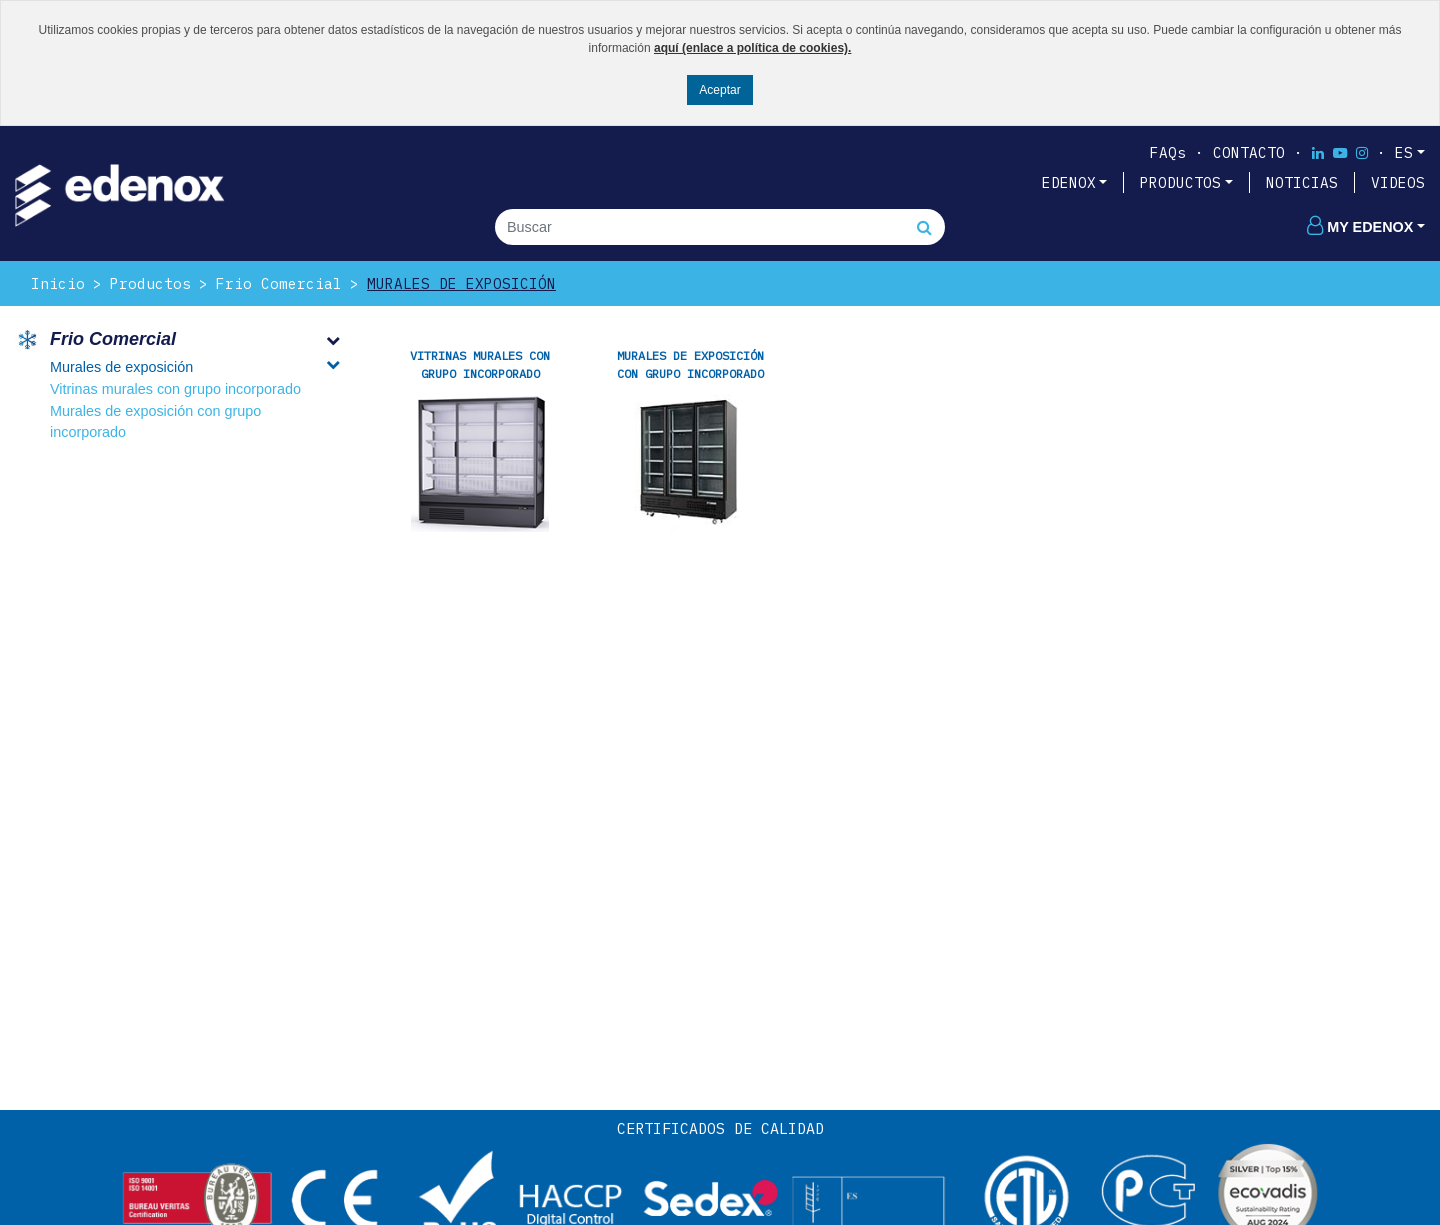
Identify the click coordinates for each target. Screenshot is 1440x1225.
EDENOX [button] (1069, 182)
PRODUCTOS (1180, 182)
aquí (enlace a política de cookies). (752, 48)
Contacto (1249, 152)
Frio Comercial (279, 283)
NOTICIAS (1302, 182)
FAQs (1168, 152)
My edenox (1360, 227)
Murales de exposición (461, 283)
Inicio (58, 283)
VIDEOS (1398, 182)
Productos (150, 283)
